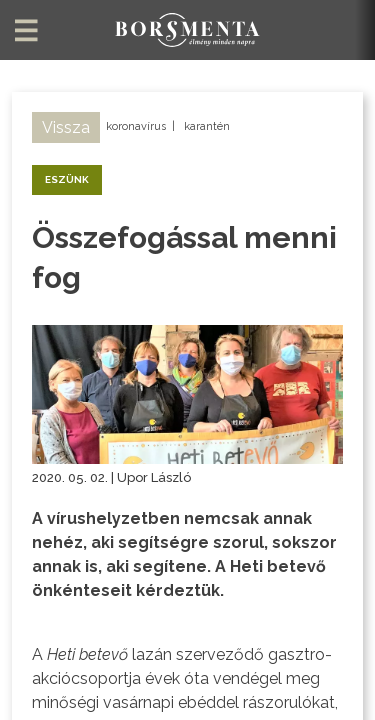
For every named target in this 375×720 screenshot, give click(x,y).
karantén (207, 126)
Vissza (66, 127)
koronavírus (136, 126)
